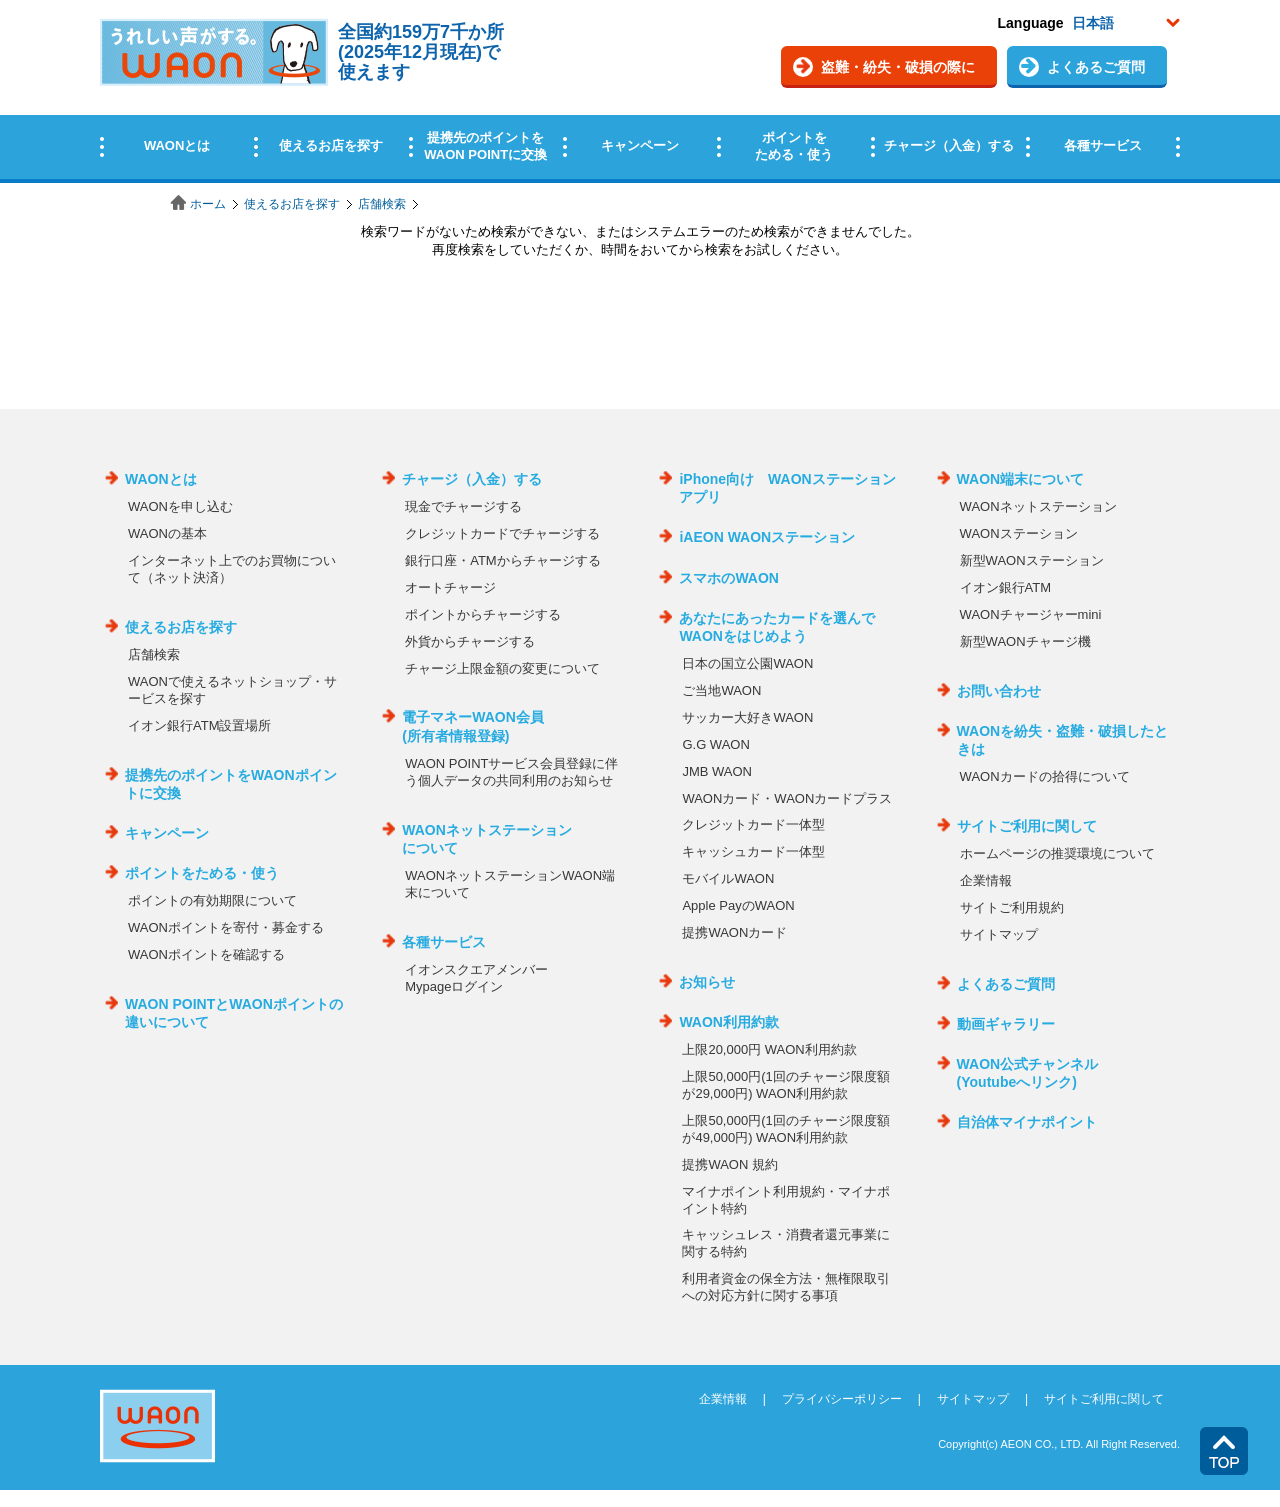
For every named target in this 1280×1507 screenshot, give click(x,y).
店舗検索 (382, 204)
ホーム (208, 204)
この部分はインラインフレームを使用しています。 (640, 92)
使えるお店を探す (292, 204)
